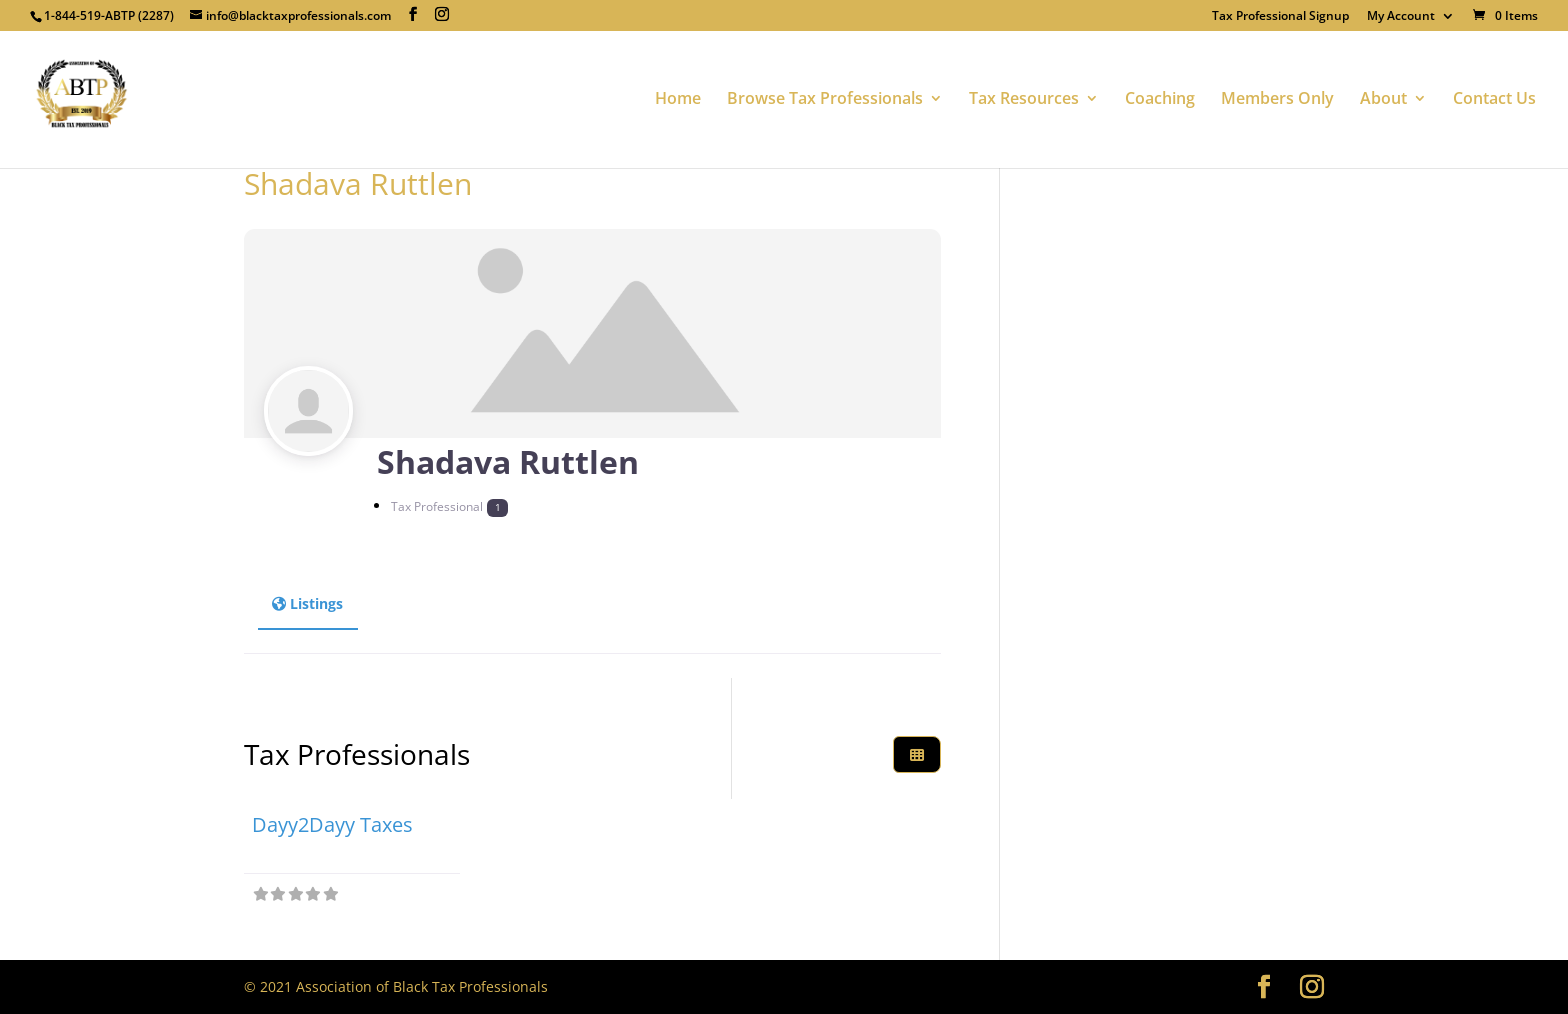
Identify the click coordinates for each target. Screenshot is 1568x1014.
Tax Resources (1024, 102)
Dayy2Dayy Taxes (332, 824)
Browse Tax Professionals (825, 102)
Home (678, 102)
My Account (1401, 17)
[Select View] (917, 754)
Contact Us (1494, 102)
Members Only (1277, 102)
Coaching (1160, 102)
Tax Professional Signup (1280, 17)
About (1383, 102)
